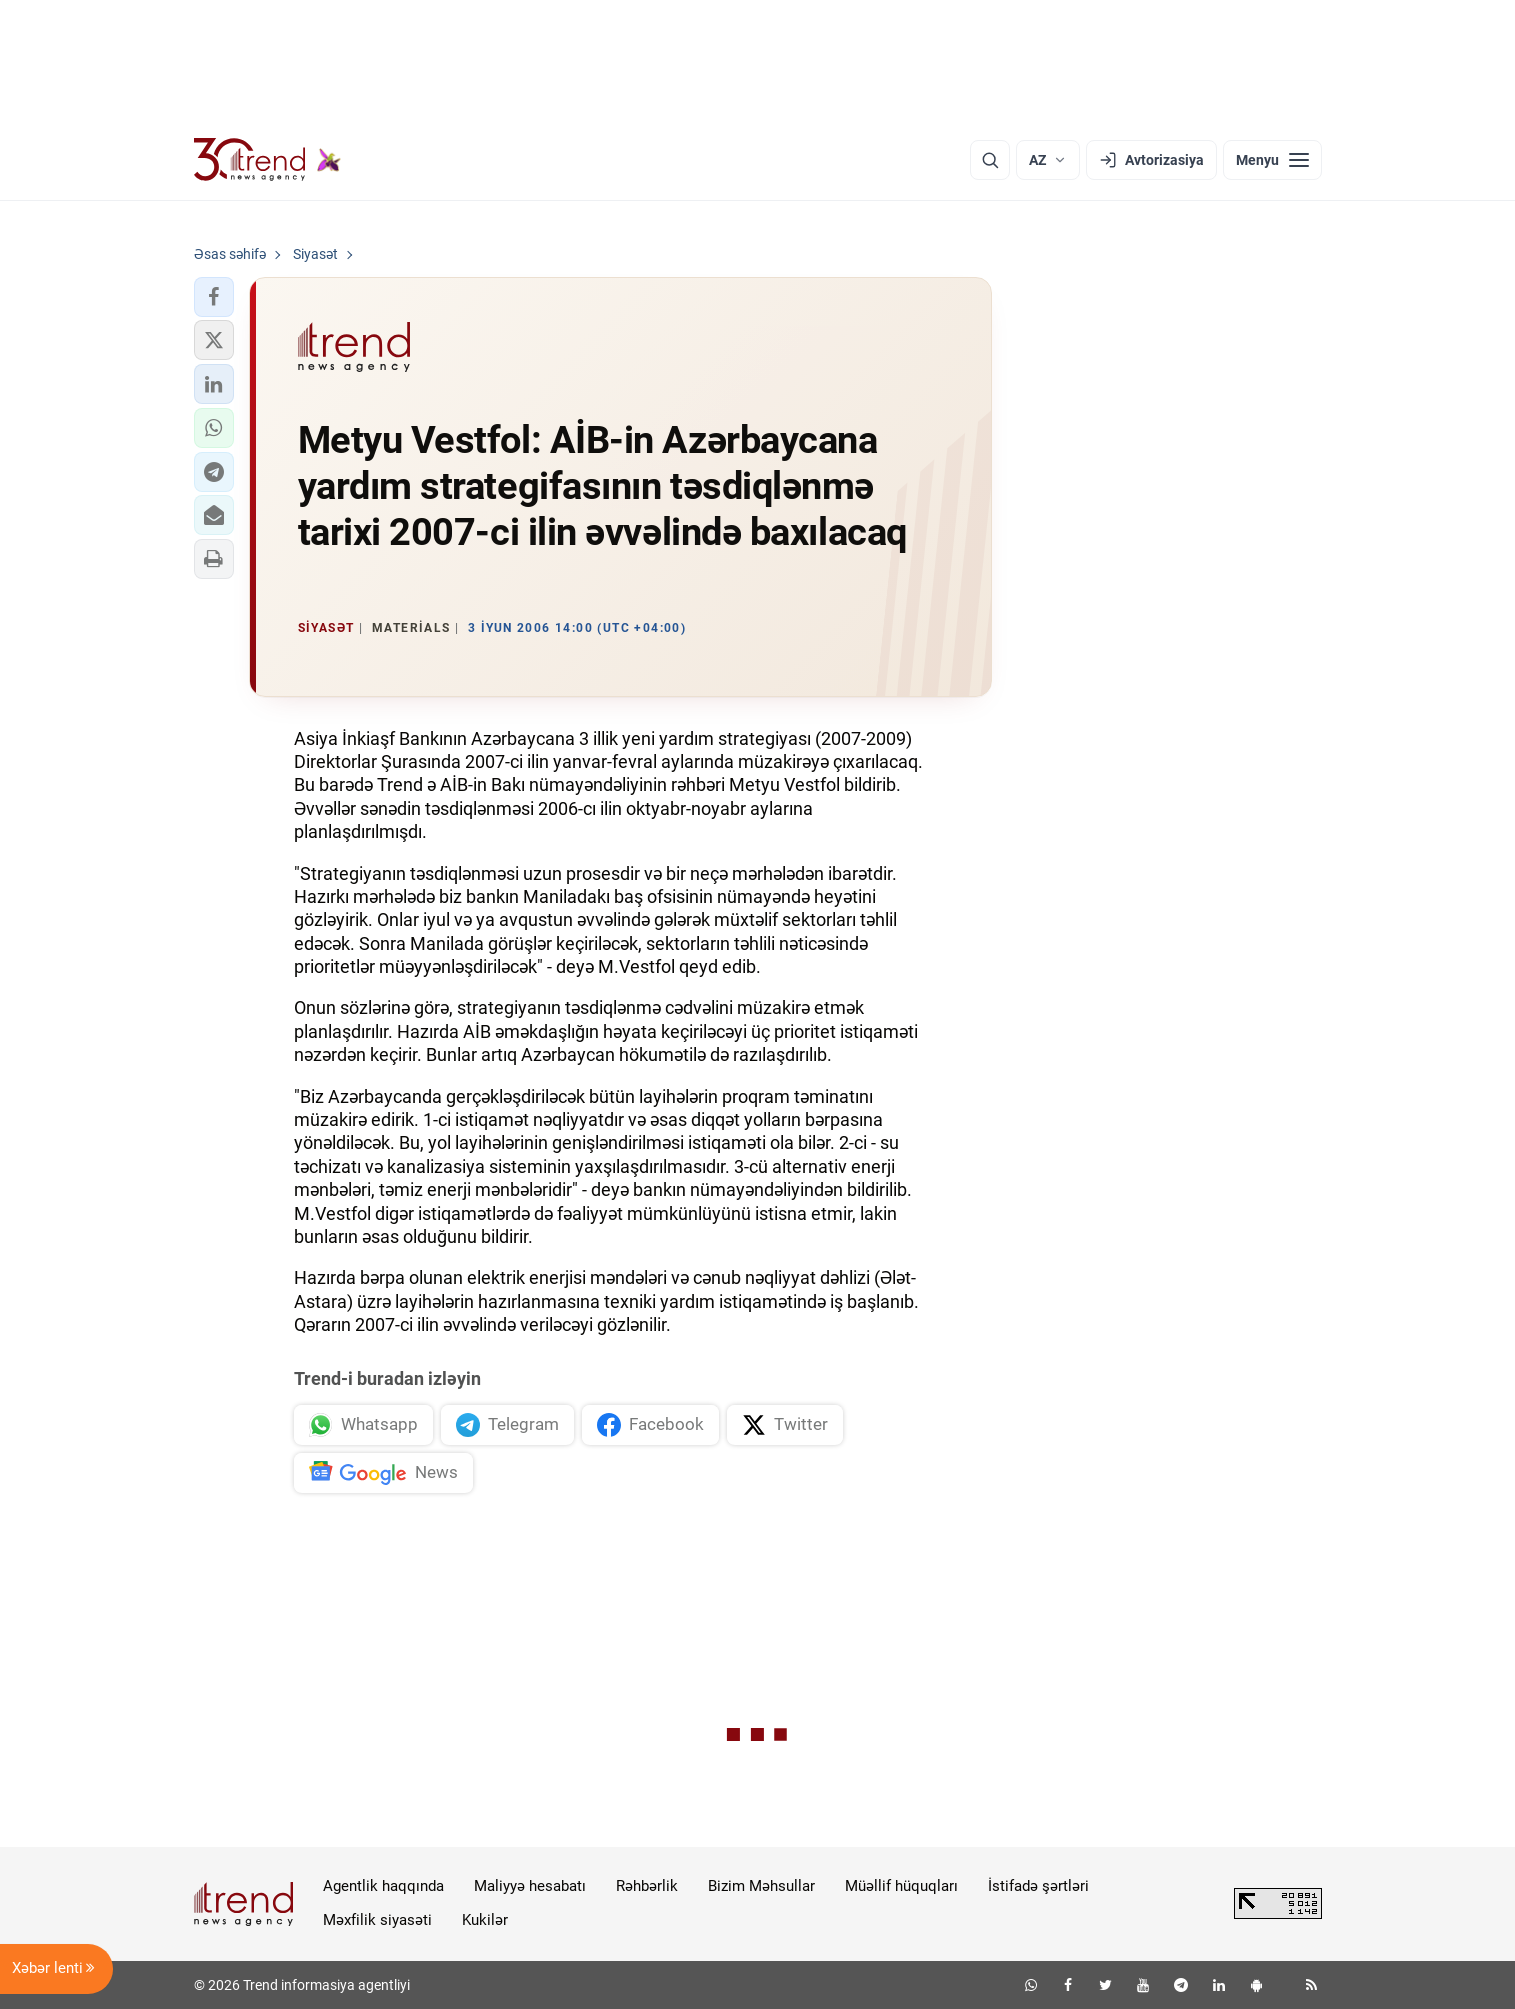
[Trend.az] (268, 160)
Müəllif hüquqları (901, 1886)
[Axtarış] (990, 160)
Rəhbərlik (647, 1886)
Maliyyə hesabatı (530, 1886)
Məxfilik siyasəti (377, 1920)
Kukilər (485, 1920)
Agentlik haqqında (383, 1886)
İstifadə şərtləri (1038, 1886)
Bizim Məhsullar (761, 1886)
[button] (214, 297)
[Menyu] (1272, 160)
